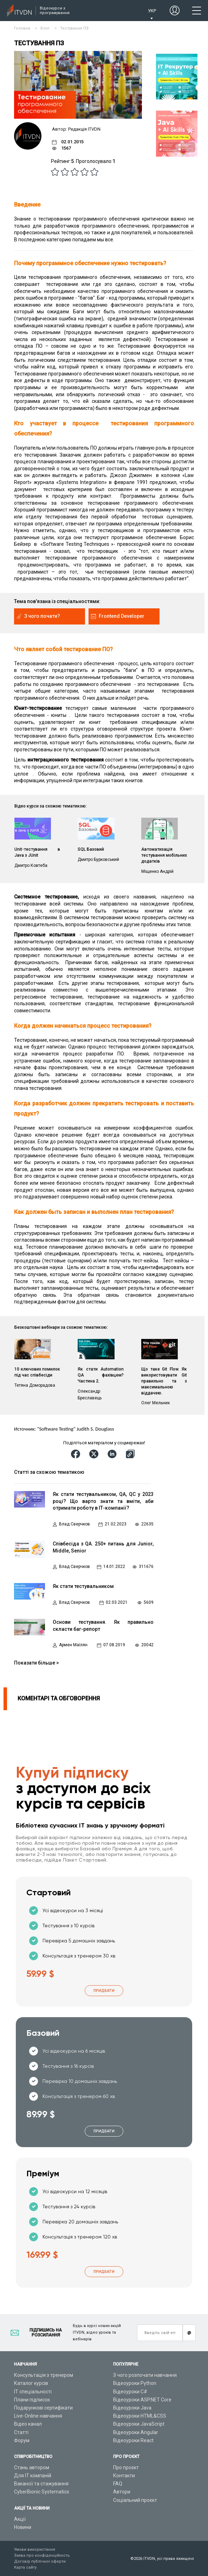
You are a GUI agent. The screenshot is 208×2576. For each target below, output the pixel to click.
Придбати (104, 1990)
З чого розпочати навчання (145, 2375)
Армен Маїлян (73, 1645)
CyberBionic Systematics (41, 2492)
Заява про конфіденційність (42, 2555)
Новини (22, 2527)
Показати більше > (36, 1663)
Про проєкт (126, 2467)
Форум (22, 2440)
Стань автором (31, 2467)
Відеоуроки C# (130, 2391)
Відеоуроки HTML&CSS (139, 2416)
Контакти (124, 2475)
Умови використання (34, 2549)
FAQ (117, 2483)
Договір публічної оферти (40, 2561)
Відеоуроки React (133, 2440)
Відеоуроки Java (132, 2408)
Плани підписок (32, 2399)
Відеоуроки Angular (135, 2432)
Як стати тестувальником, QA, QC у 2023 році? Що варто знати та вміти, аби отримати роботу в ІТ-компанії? (103, 1501)
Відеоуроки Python (134, 2383)
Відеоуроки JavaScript (138, 2424)
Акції (20, 2519)
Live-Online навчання (38, 2416)
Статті (21, 2432)
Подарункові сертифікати (43, 2408)
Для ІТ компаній (32, 2475)
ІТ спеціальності (33, 2391)
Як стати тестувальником (83, 1586)
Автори (121, 2492)
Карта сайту (25, 2567)
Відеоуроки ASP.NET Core (142, 2399)
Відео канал (28, 2424)
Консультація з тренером (43, 2375)
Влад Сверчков (74, 1524)
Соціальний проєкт (135, 2500)
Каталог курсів (31, 2383)
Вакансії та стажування (41, 2483)
